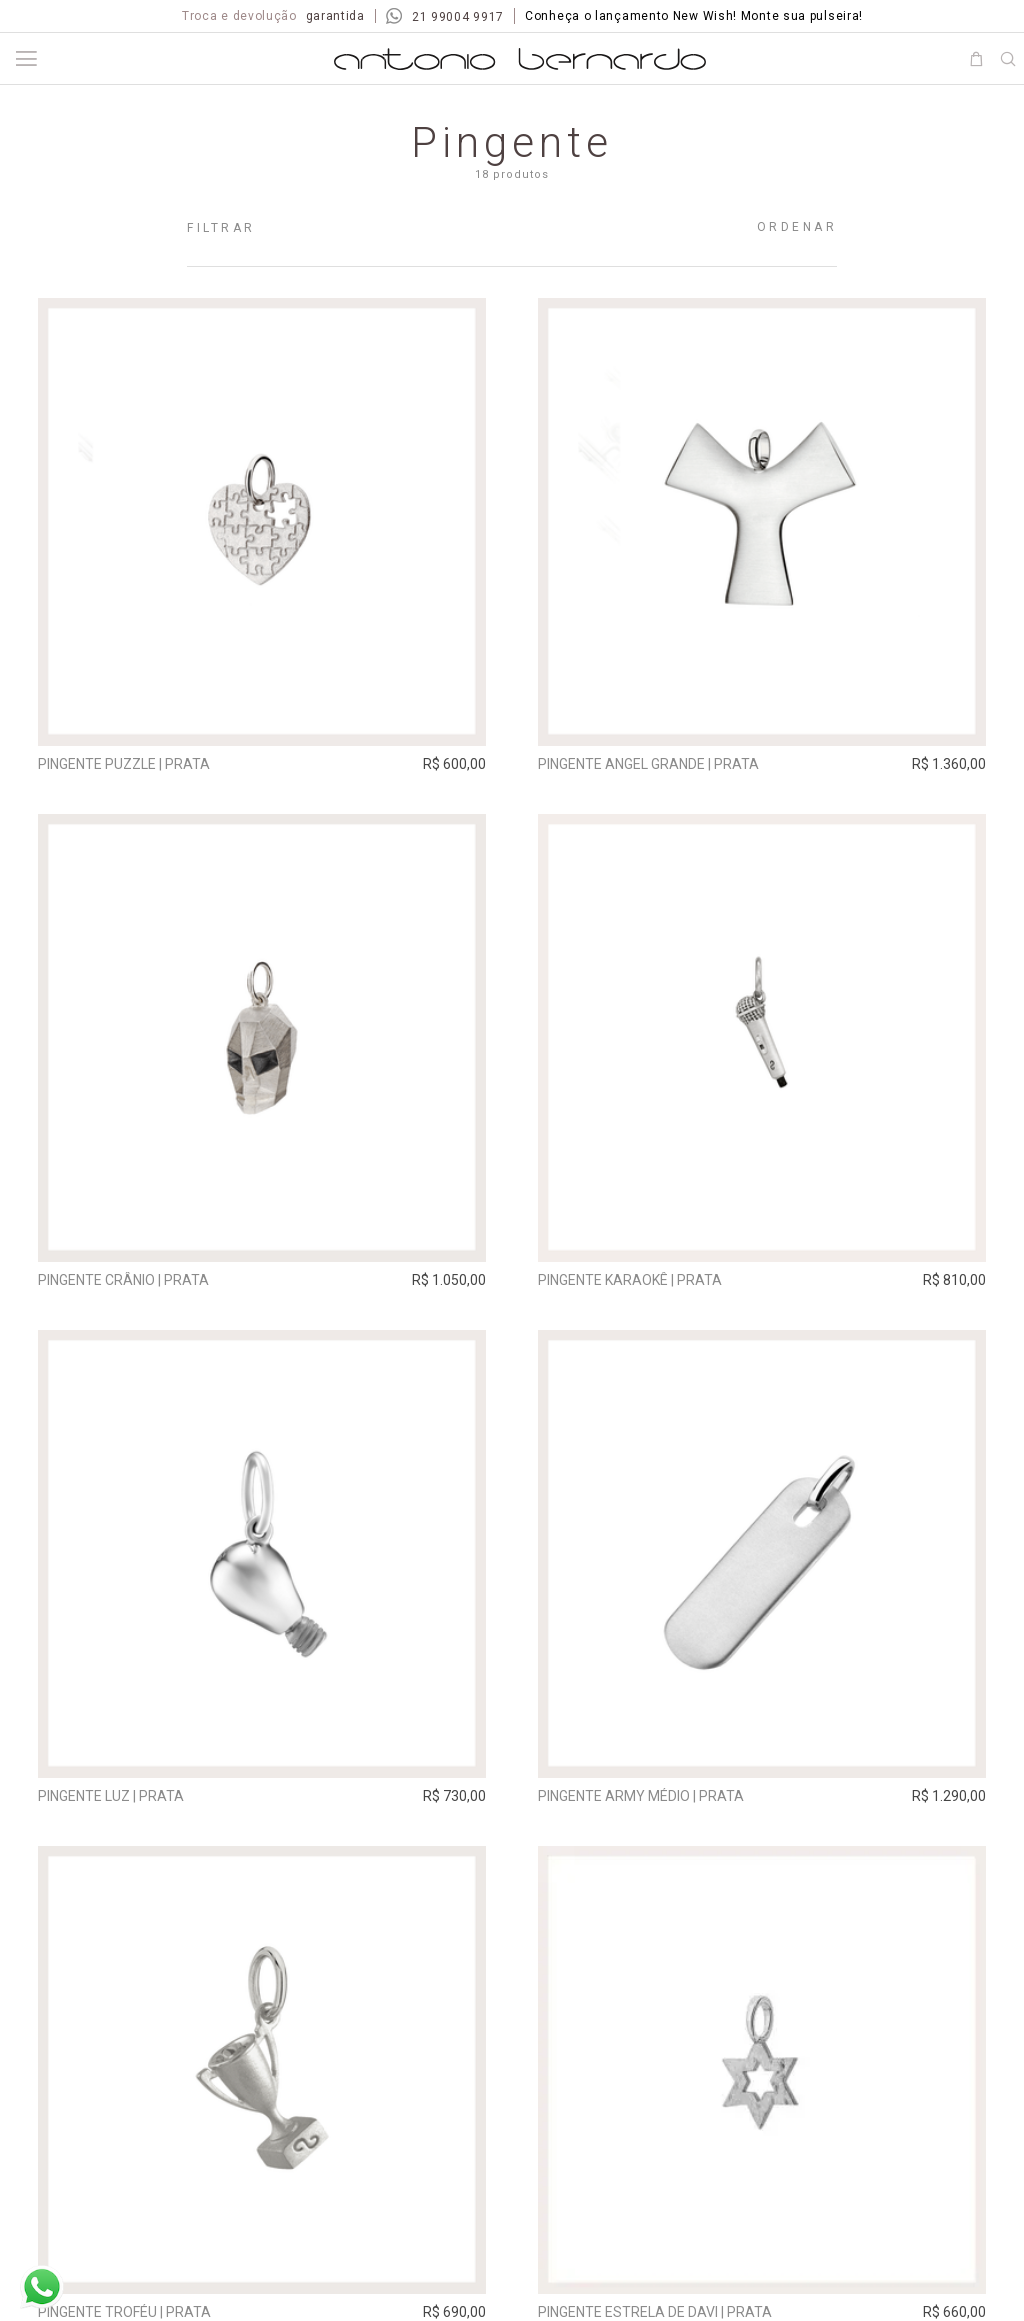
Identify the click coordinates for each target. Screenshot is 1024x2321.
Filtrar (221, 228)
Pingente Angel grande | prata (648, 764)
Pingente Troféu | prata (124, 2312)
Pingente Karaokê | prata (630, 1280)
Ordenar (797, 227)
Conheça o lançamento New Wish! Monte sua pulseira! (694, 16)
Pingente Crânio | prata (123, 1280)
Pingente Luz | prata (111, 1796)
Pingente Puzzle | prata (124, 764)
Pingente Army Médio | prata (641, 1796)
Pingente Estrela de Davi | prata (655, 2312)
